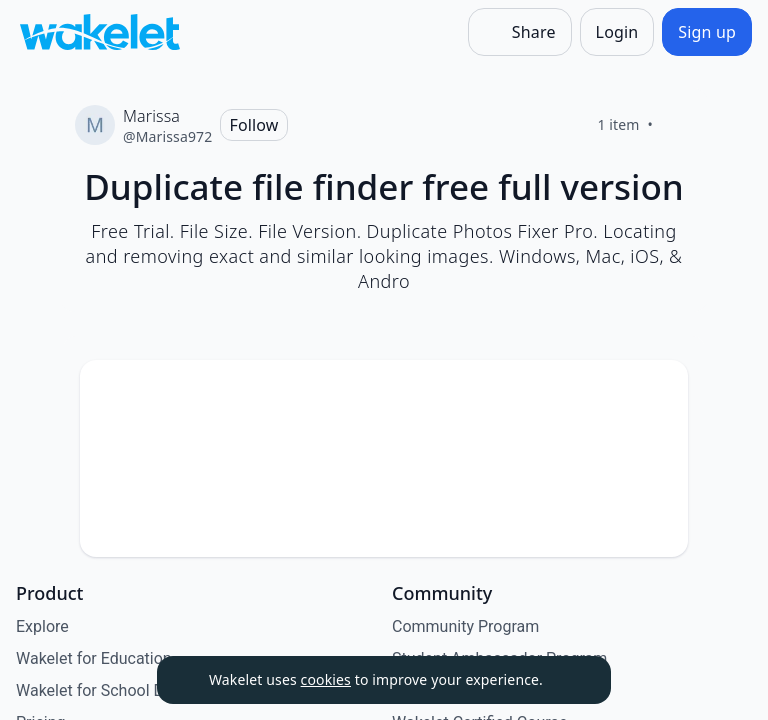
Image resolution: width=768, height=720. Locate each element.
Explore (42, 626)
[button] (656, 393)
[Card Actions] (656, 392)
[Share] (520, 32)
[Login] (617, 32)
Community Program (465, 626)
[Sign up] (707, 32)
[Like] (677, 125)
